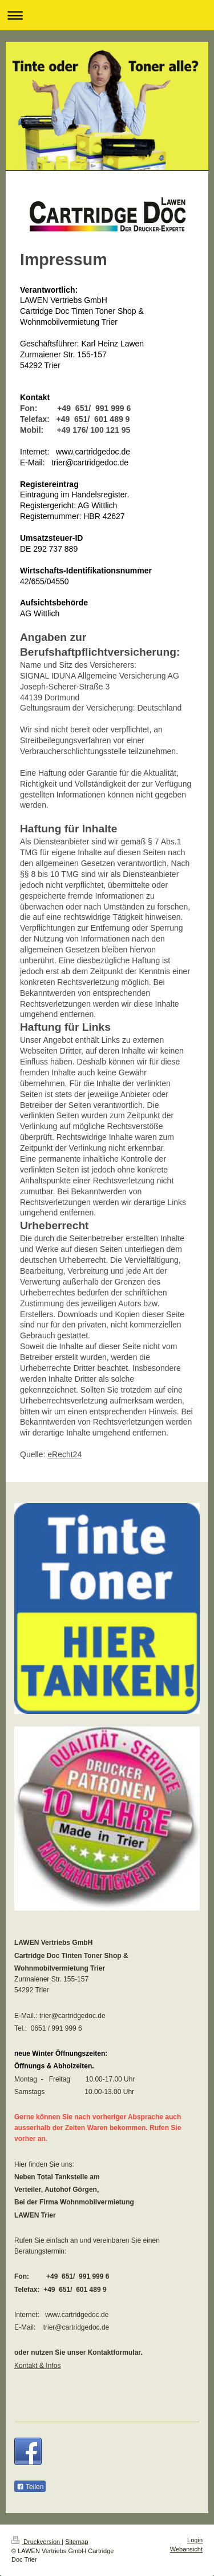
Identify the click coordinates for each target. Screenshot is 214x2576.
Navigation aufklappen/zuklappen (107, 15)
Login (195, 2540)
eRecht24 (64, 1454)
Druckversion (36, 2541)
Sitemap (76, 2541)
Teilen (30, 2487)
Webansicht (186, 2549)
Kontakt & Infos (37, 2366)
